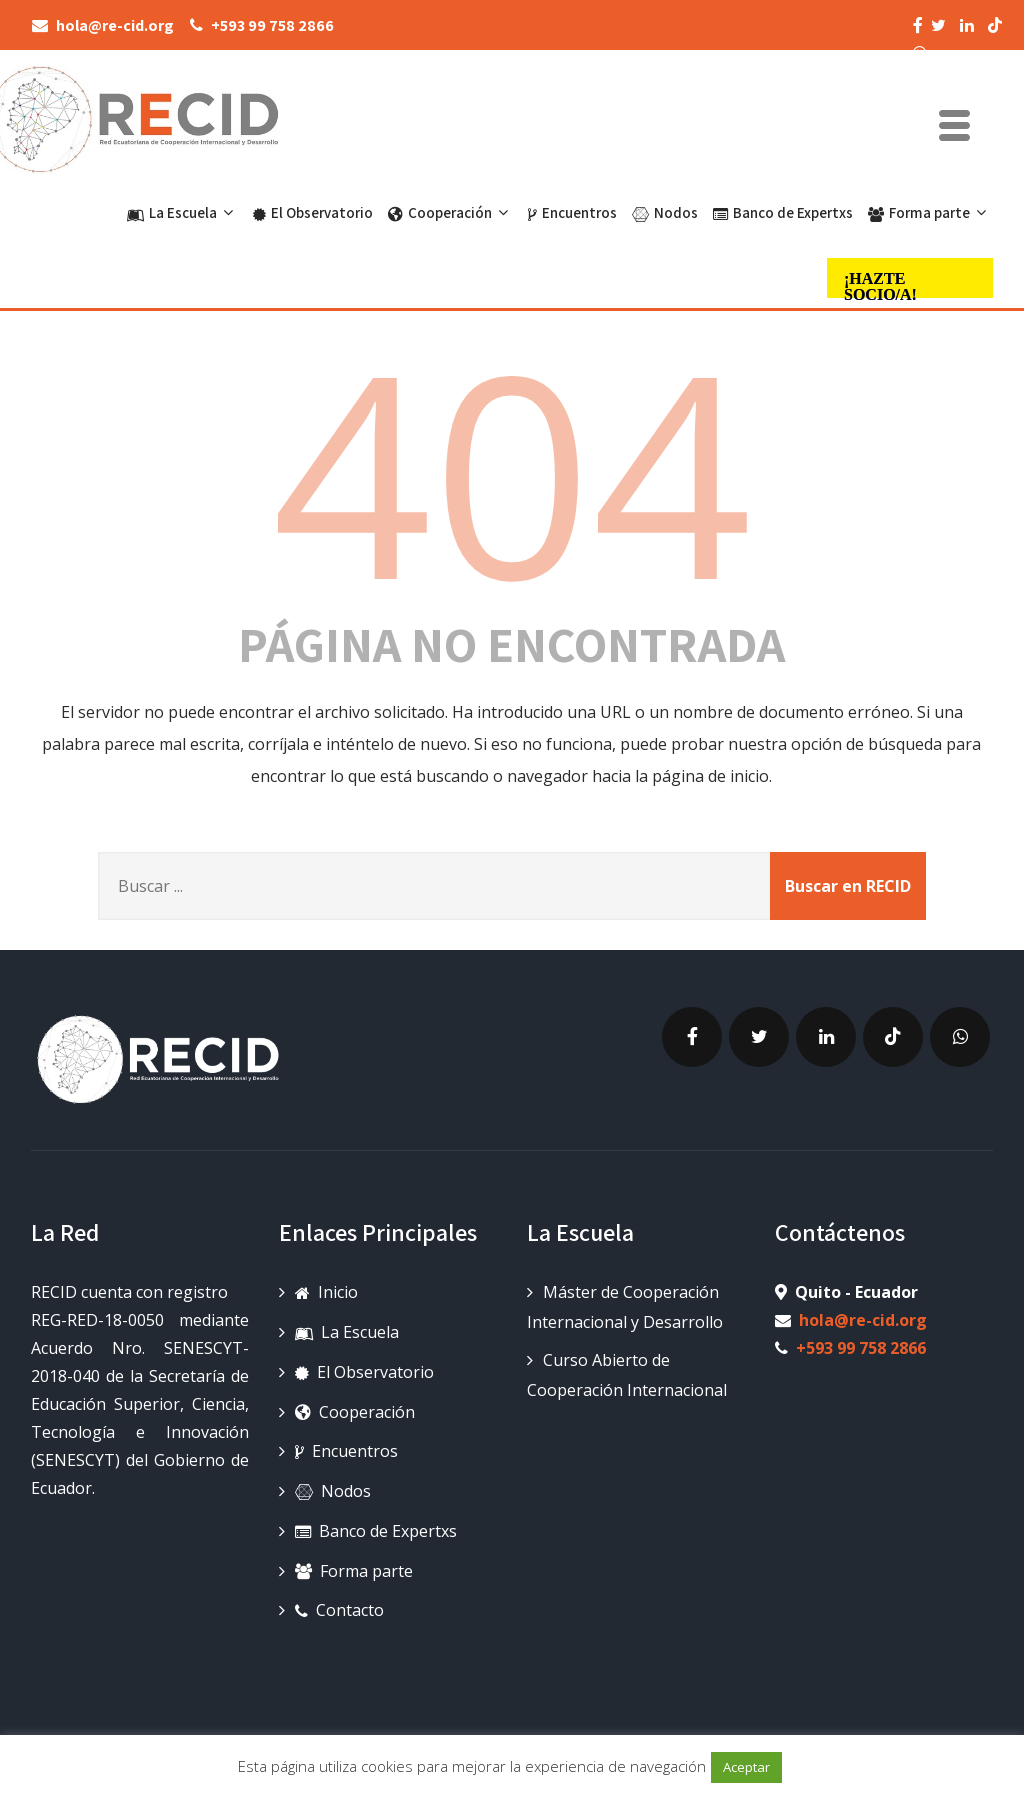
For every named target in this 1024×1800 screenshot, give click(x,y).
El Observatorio (313, 212)
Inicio (326, 1282)
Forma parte (929, 212)
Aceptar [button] (746, 1767)
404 (512, 460)
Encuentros (572, 212)
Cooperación (450, 212)
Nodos (665, 212)
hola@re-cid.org (863, 1310)
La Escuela (182, 212)
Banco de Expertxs (783, 212)
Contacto (339, 1600)
